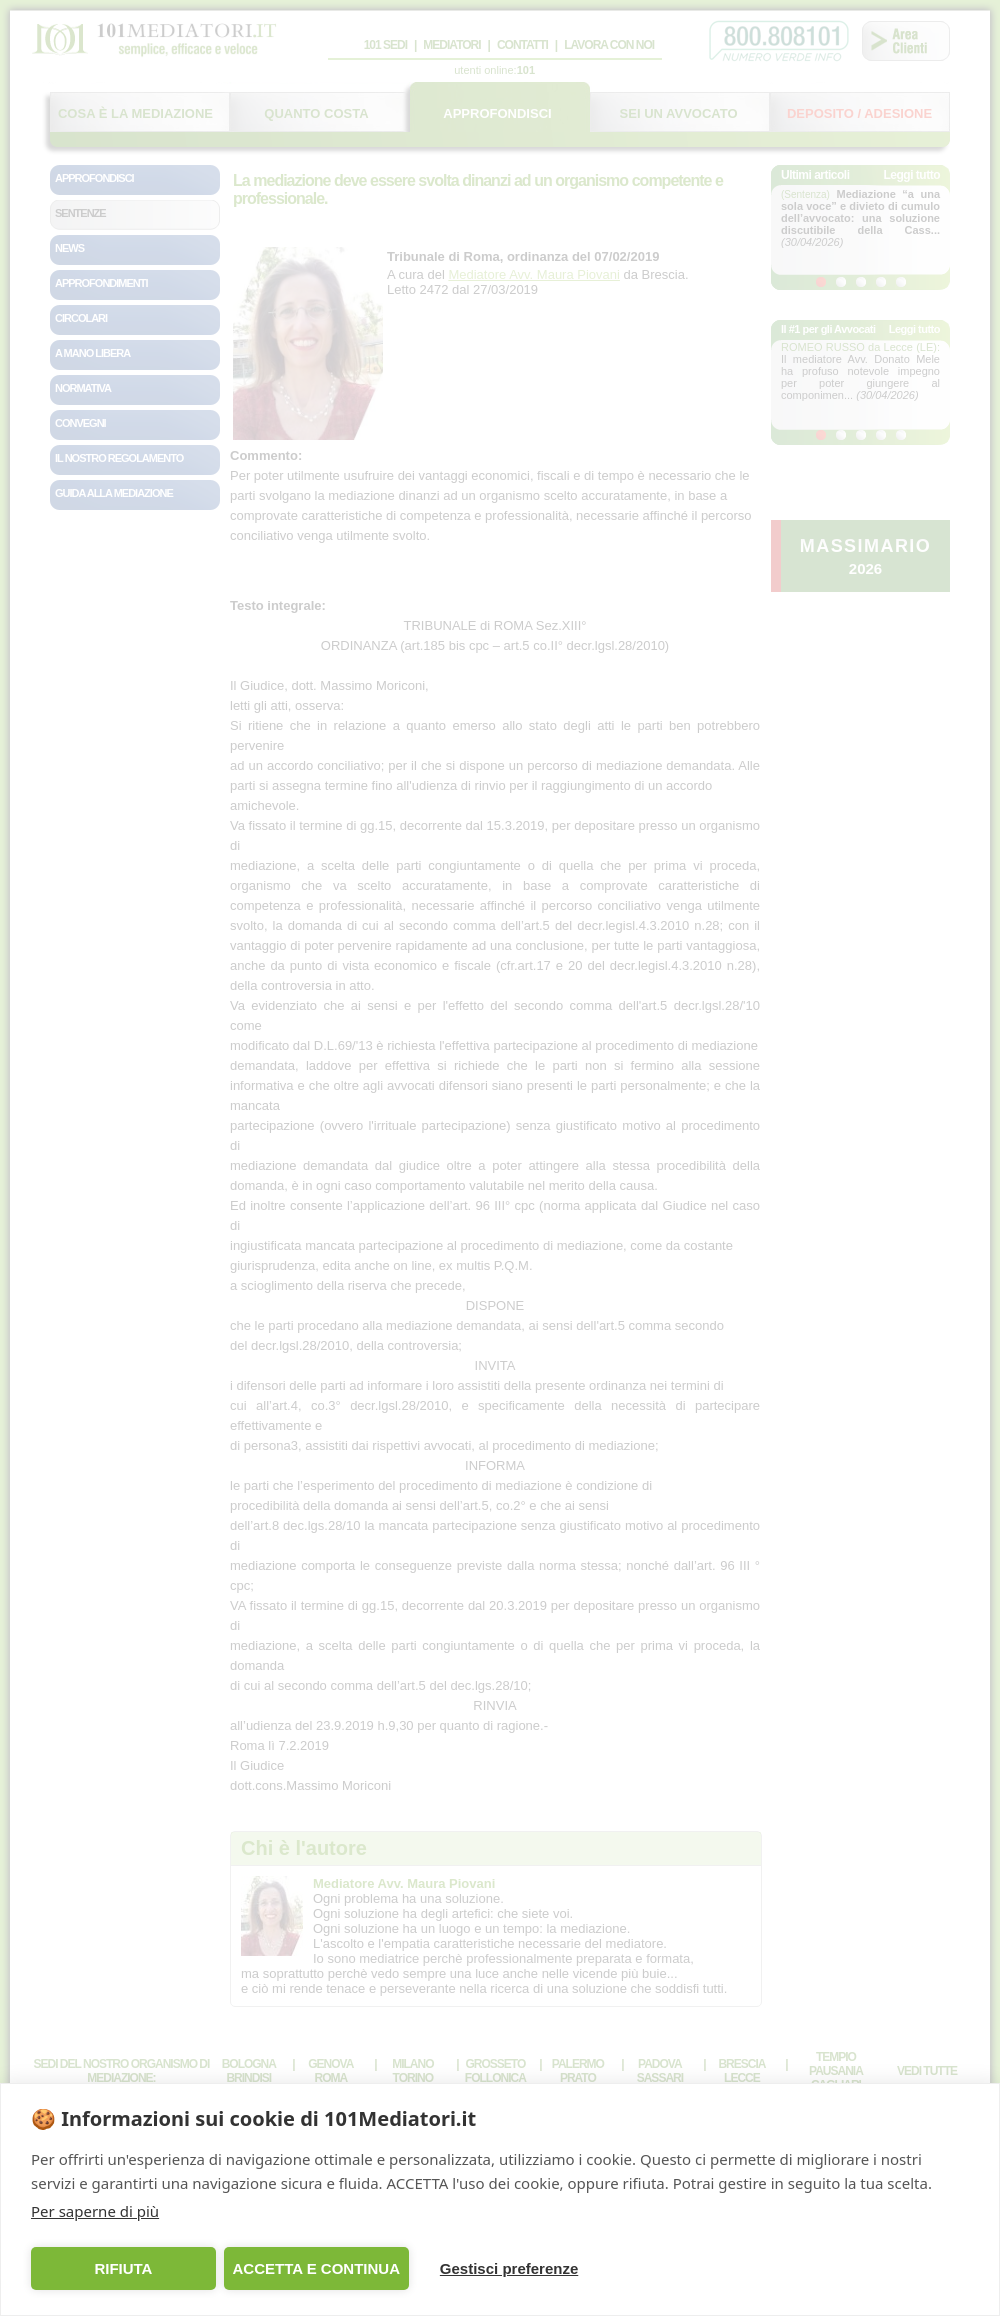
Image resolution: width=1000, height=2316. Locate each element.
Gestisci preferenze (509, 2268)
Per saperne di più (95, 2211)
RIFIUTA (123, 2268)
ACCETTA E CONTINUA (316, 2268)
